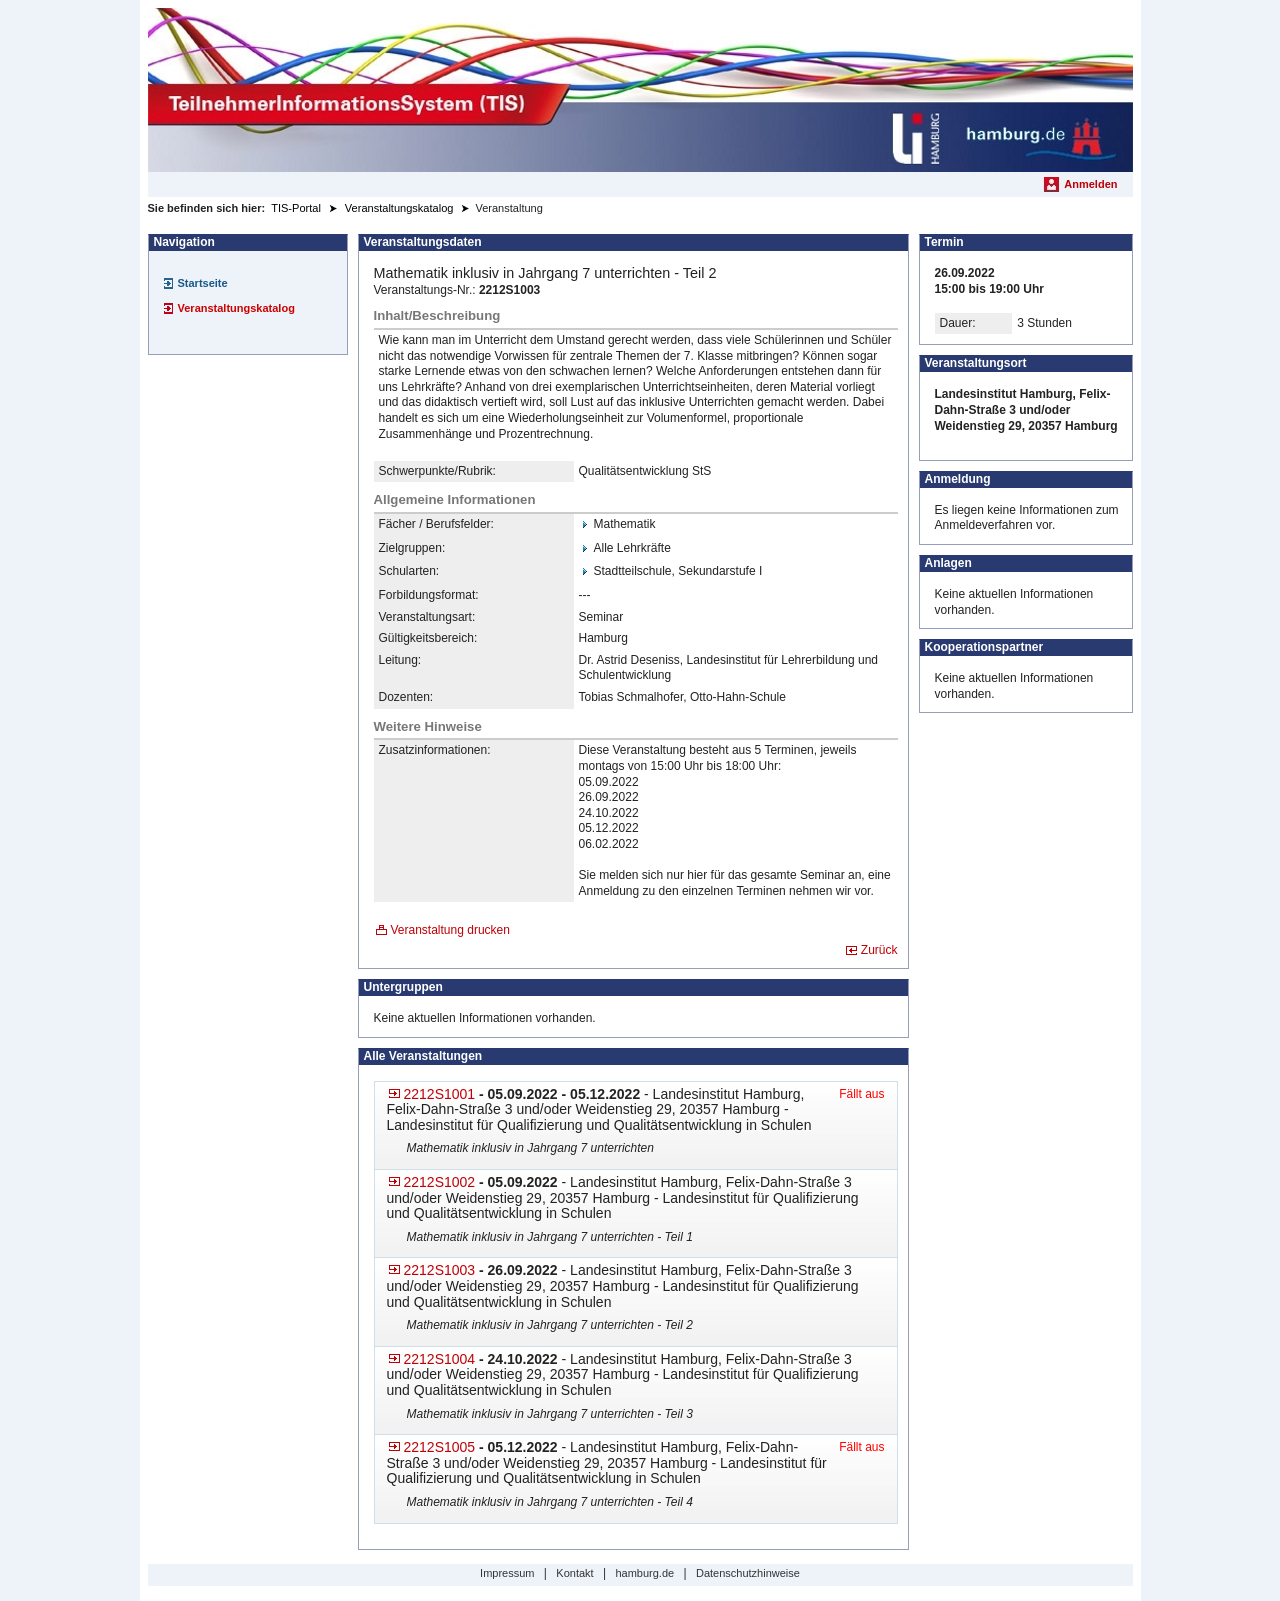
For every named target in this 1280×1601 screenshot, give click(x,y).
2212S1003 (440, 1270)
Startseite (203, 283)
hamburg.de (644, 1573)
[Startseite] (640, 90)
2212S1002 (440, 1182)
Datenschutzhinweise (748, 1573)
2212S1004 (440, 1359)
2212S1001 (440, 1094)
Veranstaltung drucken (450, 930)
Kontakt (574, 1573)
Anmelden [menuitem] (1090, 184)
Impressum (507, 1573)
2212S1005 (440, 1447)
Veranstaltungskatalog (236, 308)
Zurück (879, 950)
